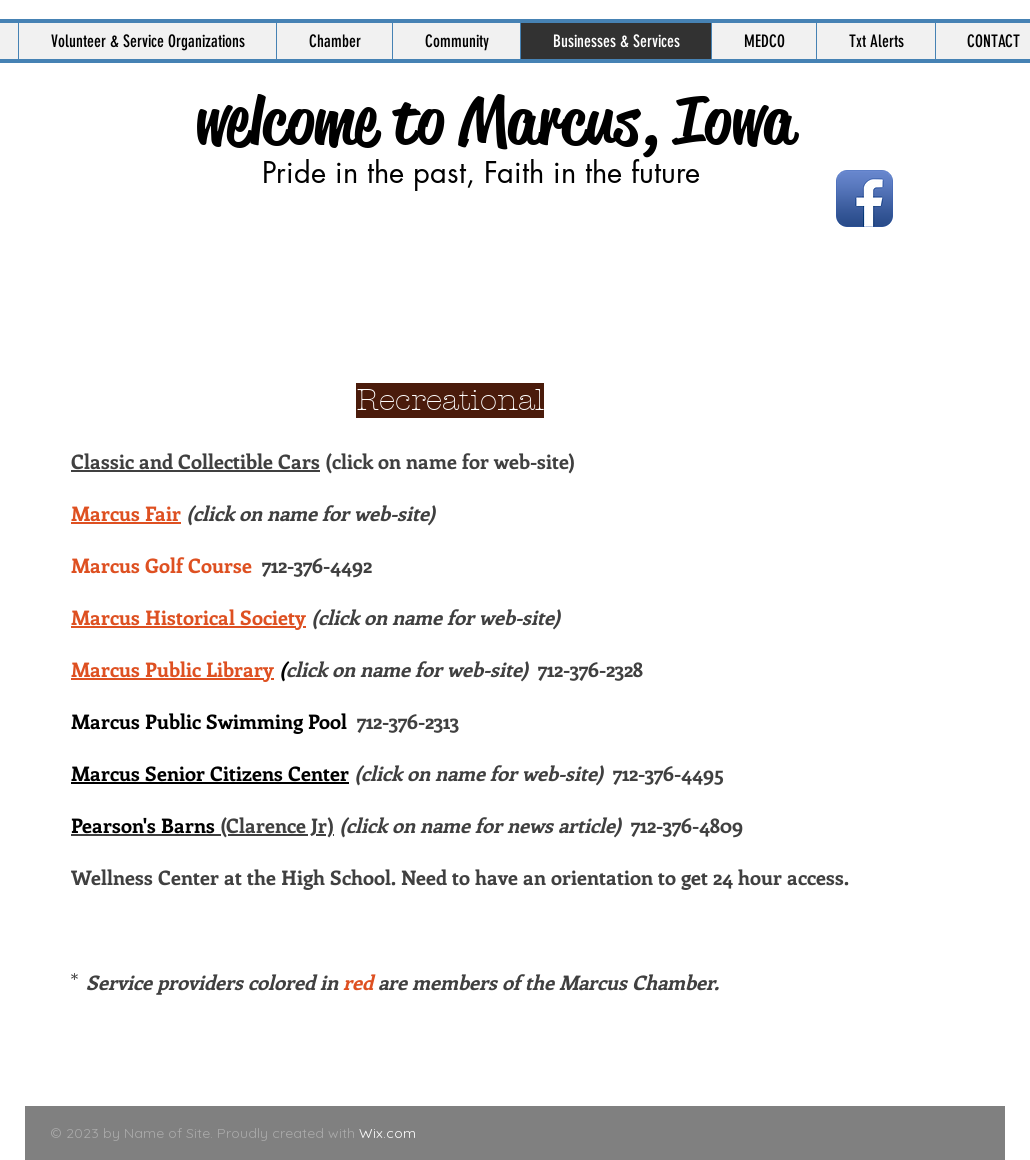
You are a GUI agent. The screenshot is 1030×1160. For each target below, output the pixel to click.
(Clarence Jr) (202, 824)
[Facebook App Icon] (864, 198)
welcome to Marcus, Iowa (494, 121)
